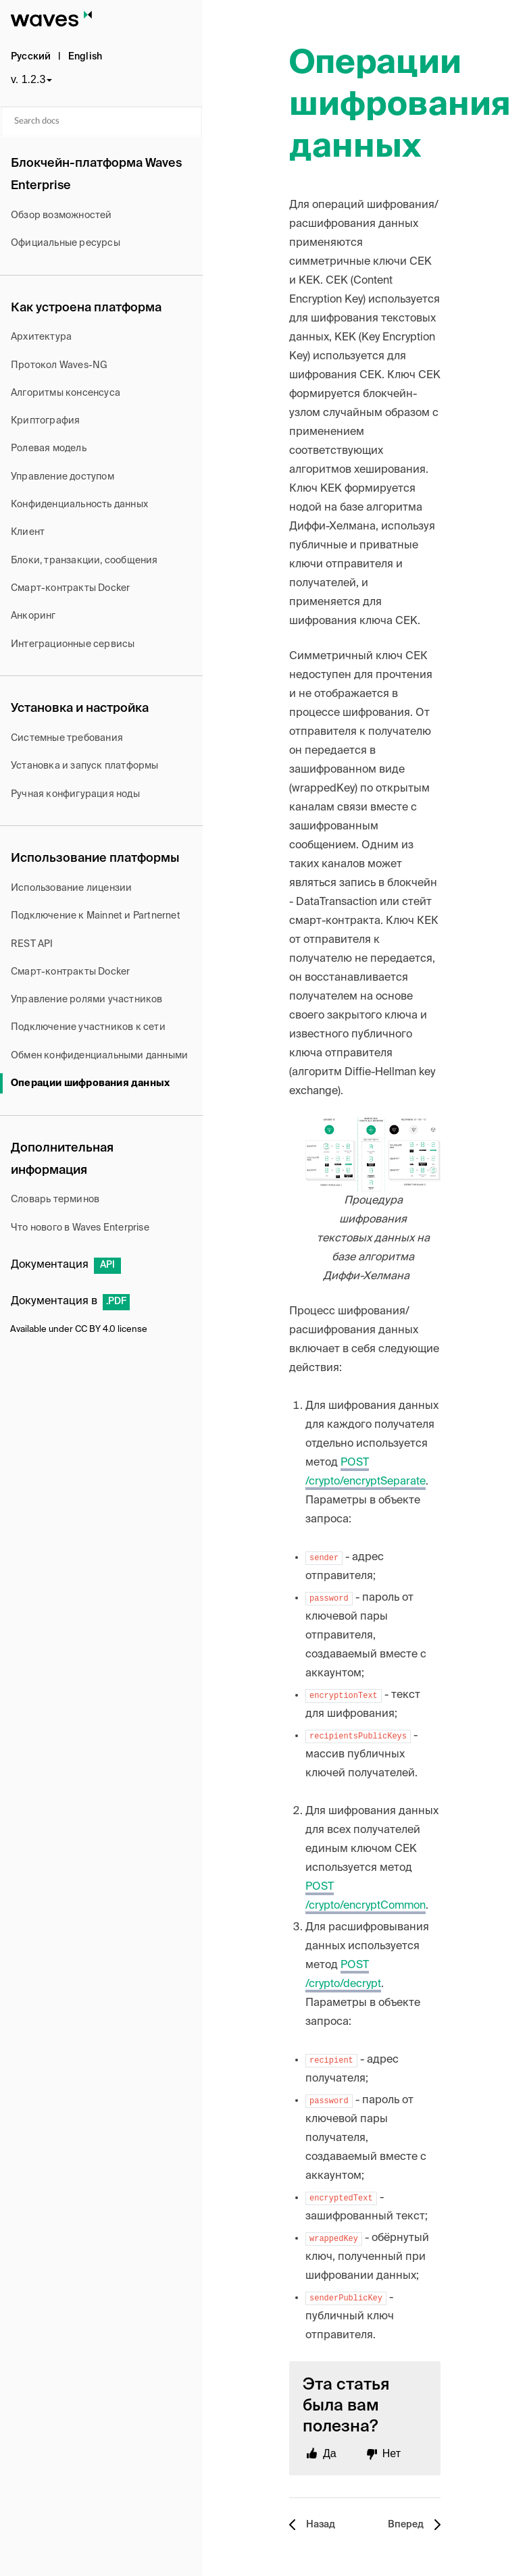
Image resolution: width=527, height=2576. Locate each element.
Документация (66, 1265)
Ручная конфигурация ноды (75, 794)
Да (329, 2453)
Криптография (45, 421)
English (85, 56)
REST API (32, 944)
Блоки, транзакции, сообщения (84, 560)
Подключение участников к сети (88, 1027)
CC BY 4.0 (95, 1329)
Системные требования (67, 738)
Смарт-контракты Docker (70, 972)
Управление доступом (62, 477)
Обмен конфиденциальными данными (99, 1055)
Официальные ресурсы (65, 243)
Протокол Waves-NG (59, 365)
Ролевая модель (48, 448)
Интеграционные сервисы (72, 644)
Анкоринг (33, 616)
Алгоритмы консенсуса (65, 393)
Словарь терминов (55, 1199)
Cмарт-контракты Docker (70, 588)
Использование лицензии (71, 888)
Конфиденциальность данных (79, 504)
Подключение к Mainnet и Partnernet (95, 916)
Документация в (70, 1301)
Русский (31, 56)
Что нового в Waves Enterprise (80, 1228)
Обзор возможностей (61, 215)
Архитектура (41, 337)
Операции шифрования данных (90, 1083)
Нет (391, 2453)
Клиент (28, 532)
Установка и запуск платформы (85, 766)
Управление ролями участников (87, 999)
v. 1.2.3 (28, 79)
